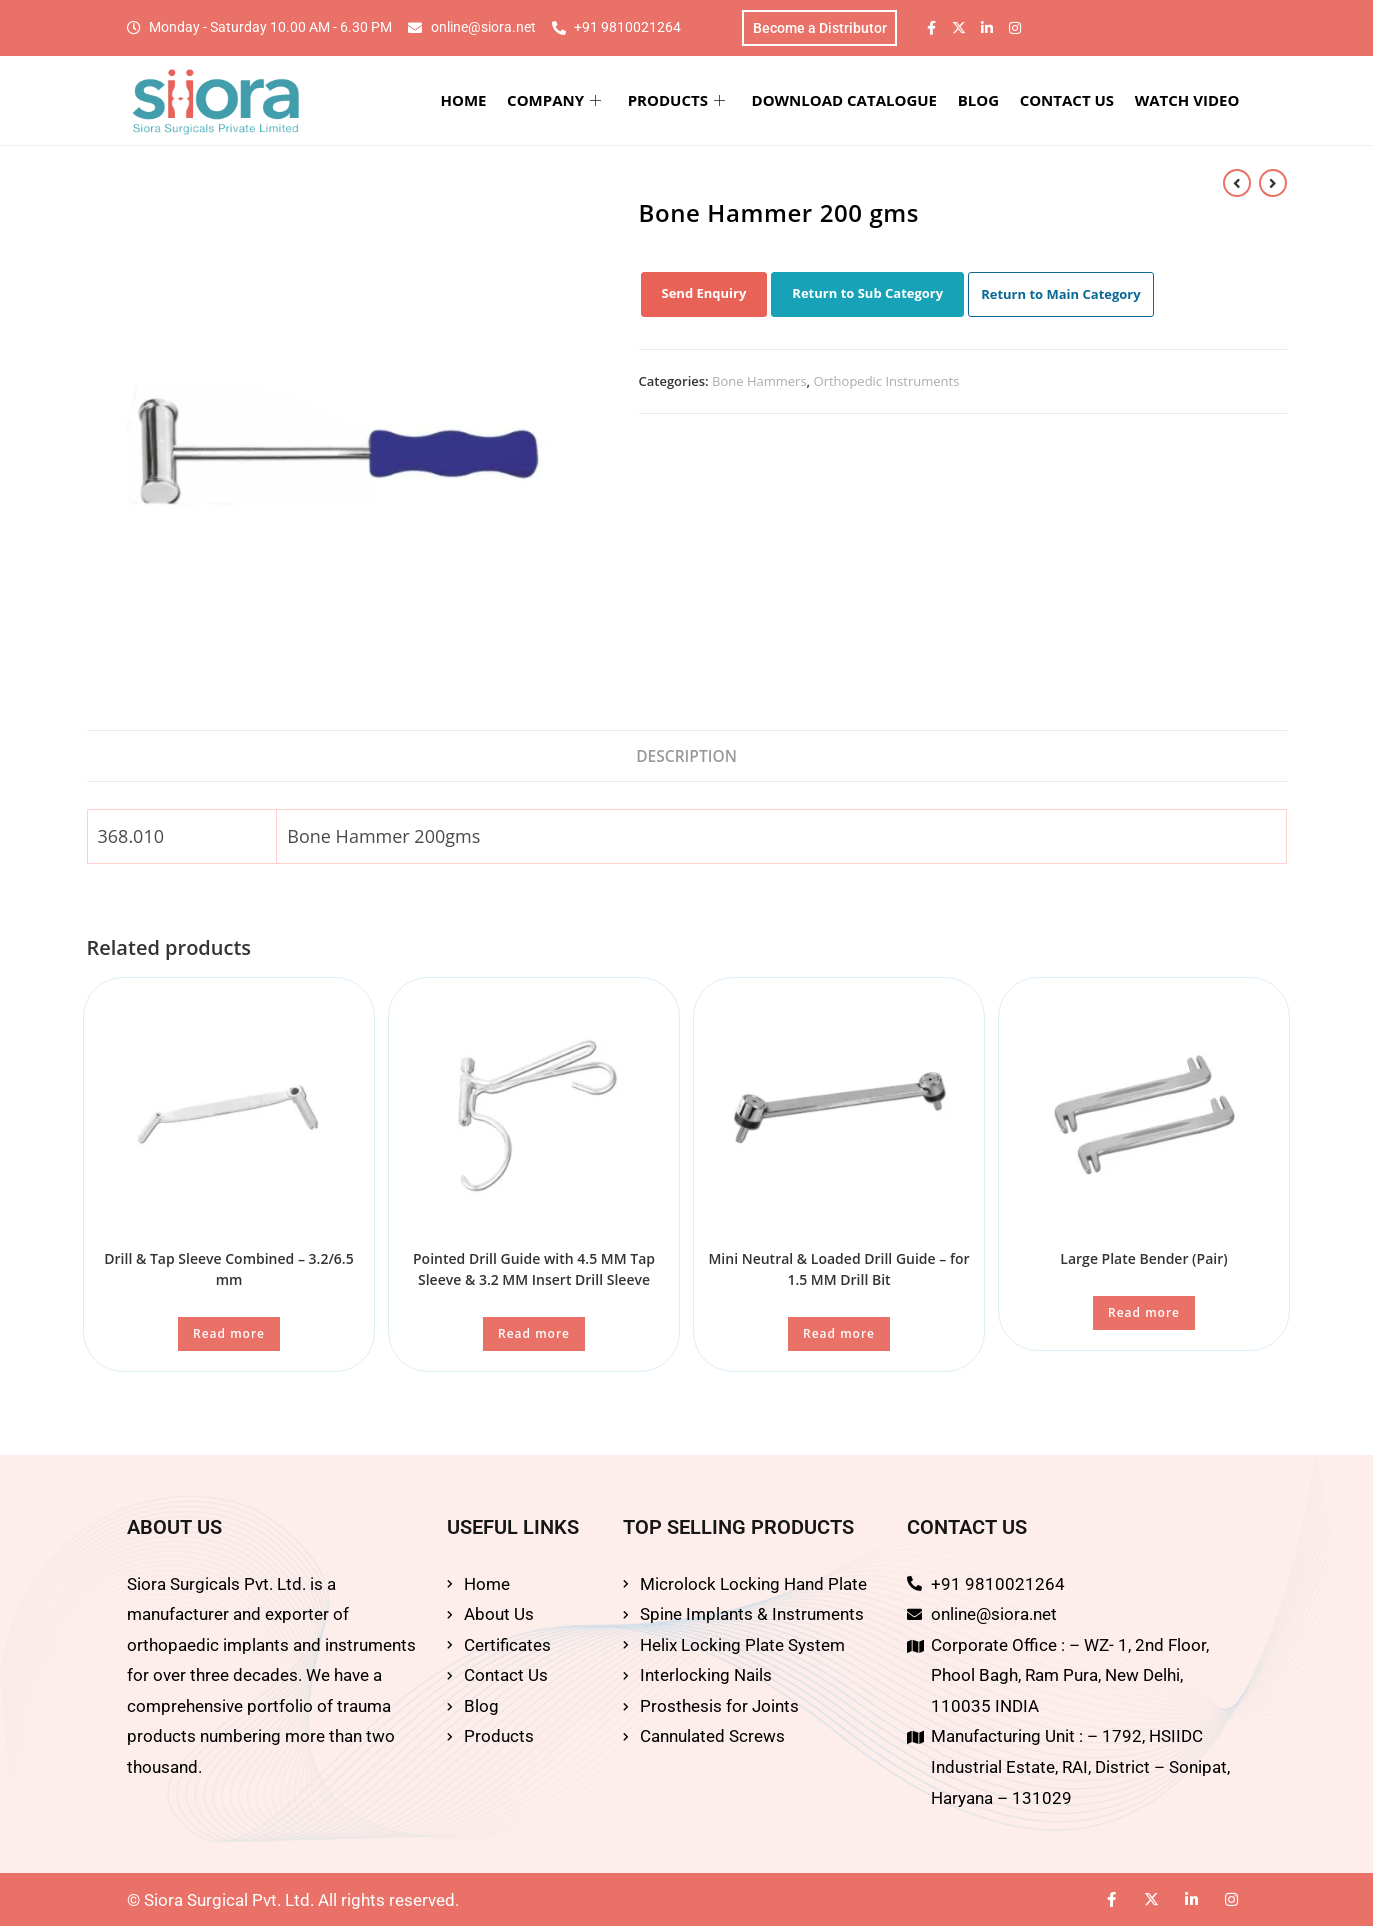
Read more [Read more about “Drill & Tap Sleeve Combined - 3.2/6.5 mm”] (229, 1337)
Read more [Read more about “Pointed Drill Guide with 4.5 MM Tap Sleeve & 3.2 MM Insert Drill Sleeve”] (534, 1337)
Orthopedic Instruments (887, 383)
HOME (483, 102)
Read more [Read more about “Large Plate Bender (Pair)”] (1144, 1316)
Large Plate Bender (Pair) (1143, 1262)
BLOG (986, 102)
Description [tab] (686, 758)
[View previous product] (1237, 184)
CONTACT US (1073, 102)
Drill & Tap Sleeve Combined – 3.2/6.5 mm (228, 1273)
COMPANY (571, 102)
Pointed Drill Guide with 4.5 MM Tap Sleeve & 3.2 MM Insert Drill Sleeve (534, 1273)
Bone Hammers (759, 383)
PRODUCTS (690, 102)
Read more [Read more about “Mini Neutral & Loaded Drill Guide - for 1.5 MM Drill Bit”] (839, 1337)
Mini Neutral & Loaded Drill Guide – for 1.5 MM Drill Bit (838, 1273)
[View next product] (1273, 184)
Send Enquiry (704, 295)
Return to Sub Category (867, 295)
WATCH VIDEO (1190, 102)
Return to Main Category (1061, 296)
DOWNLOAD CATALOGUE (855, 102)
